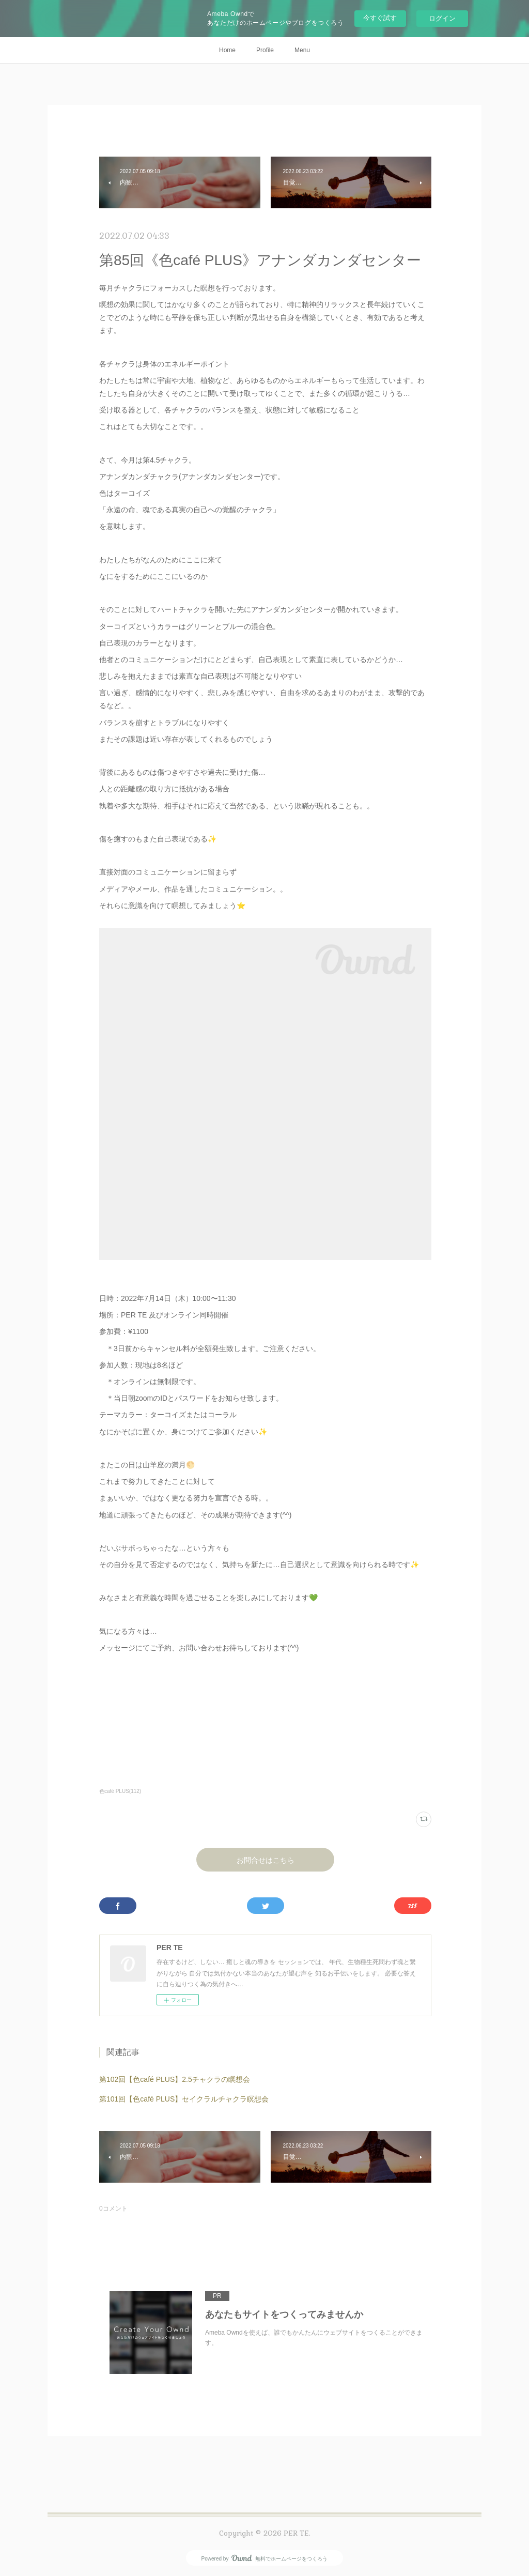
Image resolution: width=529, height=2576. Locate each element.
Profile (265, 50)
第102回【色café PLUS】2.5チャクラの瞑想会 (174, 2079)
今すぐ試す (380, 18)
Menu (302, 50)
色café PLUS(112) (120, 1791)
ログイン (442, 18)
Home (227, 50)
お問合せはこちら (265, 1860)
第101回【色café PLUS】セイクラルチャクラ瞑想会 (184, 2099)
